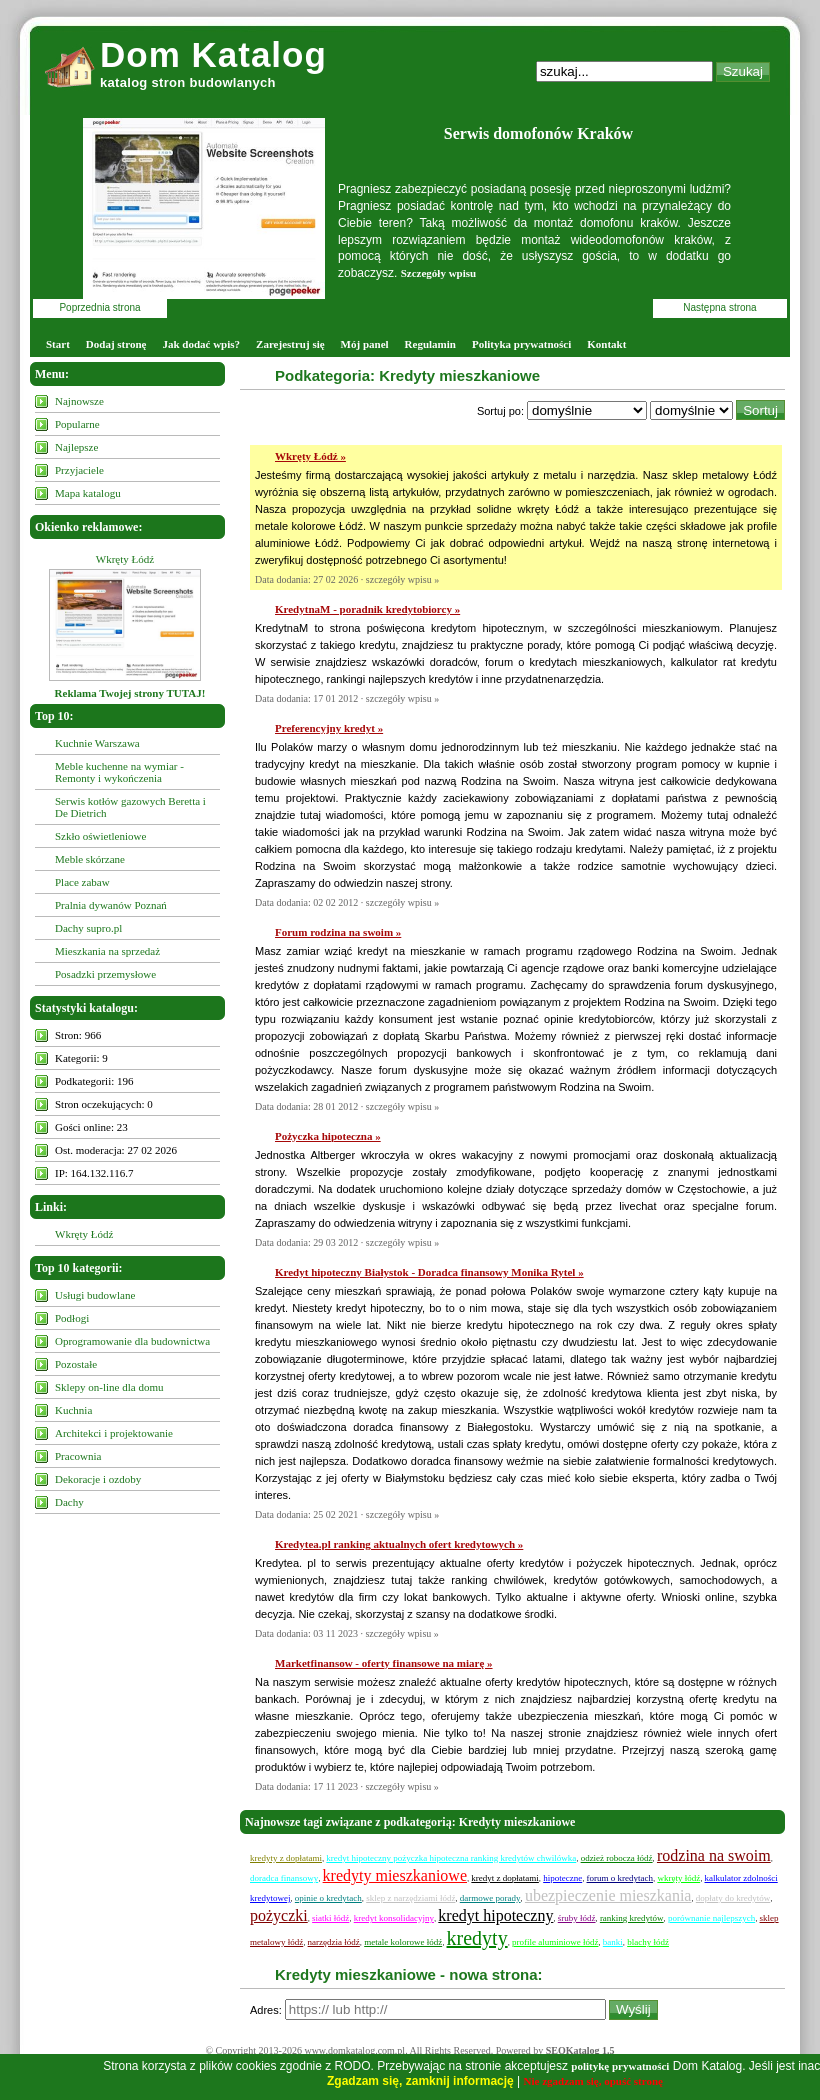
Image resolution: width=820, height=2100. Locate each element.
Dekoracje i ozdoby (98, 1479)
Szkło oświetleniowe (100, 836)
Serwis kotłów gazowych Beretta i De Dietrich (130, 807)
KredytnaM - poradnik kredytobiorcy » (367, 609)
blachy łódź (648, 1942)
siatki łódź (330, 1918)
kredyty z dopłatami (286, 1858)
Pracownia (78, 1456)
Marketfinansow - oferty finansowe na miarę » (384, 1663)
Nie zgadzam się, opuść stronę (593, 2081)
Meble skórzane (90, 859)
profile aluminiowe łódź (555, 1942)
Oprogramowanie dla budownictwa (132, 1341)
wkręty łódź (678, 1878)
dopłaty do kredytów (733, 1898)
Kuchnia (73, 1410)
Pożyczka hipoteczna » (328, 1136)
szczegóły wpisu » (402, 579)
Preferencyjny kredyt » (329, 728)
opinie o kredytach (328, 1898)
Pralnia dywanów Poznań (111, 905)
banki (613, 1942)
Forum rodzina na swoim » (338, 932)
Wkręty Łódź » (310, 456)
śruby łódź (577, 1918)
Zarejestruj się (290, 344)
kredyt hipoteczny (495, 1915)
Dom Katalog (213, 54)
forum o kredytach (620, 1878)
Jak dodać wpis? (201, 344)
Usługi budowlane (95, 1295)
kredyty (477, 1938)
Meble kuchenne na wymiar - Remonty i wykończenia (119, 772)
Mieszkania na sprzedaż (107, 951)
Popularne (77, 424)
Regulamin (430, 344)
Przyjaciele (79, 470)
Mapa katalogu (88, 493)
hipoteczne (562, 1878)
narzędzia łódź (334, 1942)
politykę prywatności (620, 2066)
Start (58, 344)
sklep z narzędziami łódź (410, 1898)
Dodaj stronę (116, 344)
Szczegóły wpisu (438, 273)
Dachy (69, 1502)
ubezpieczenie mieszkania (608, 1895)
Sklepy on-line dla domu (109, 1387)
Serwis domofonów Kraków (538, 133)
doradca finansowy (284, 1878)
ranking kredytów (632, 1918)
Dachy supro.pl (88, 928)
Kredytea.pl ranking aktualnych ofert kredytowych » (399, 1544)
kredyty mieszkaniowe (395, 1875)
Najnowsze (79, 401)
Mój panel (365, 344)
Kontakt (606, 344)
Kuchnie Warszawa (97, 743)
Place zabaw (82, 882)
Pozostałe (76, 1364)
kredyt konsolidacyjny (394, 1918)
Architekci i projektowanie (114, 1433)
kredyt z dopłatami (504, 1878)
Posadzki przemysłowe (105, 974)
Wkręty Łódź (125, 559)
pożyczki (279, 1915)
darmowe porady (490, 1898)
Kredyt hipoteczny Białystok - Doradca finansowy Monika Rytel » (429, 1272)
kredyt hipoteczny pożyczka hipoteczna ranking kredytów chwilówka (451, 1858)
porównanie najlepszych (711, 1918)
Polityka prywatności (521, 344)
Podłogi (72, 1318)
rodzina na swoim (714, 1855)
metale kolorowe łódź (403, 1942)
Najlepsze (76, 447)
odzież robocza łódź (617, 1858)
